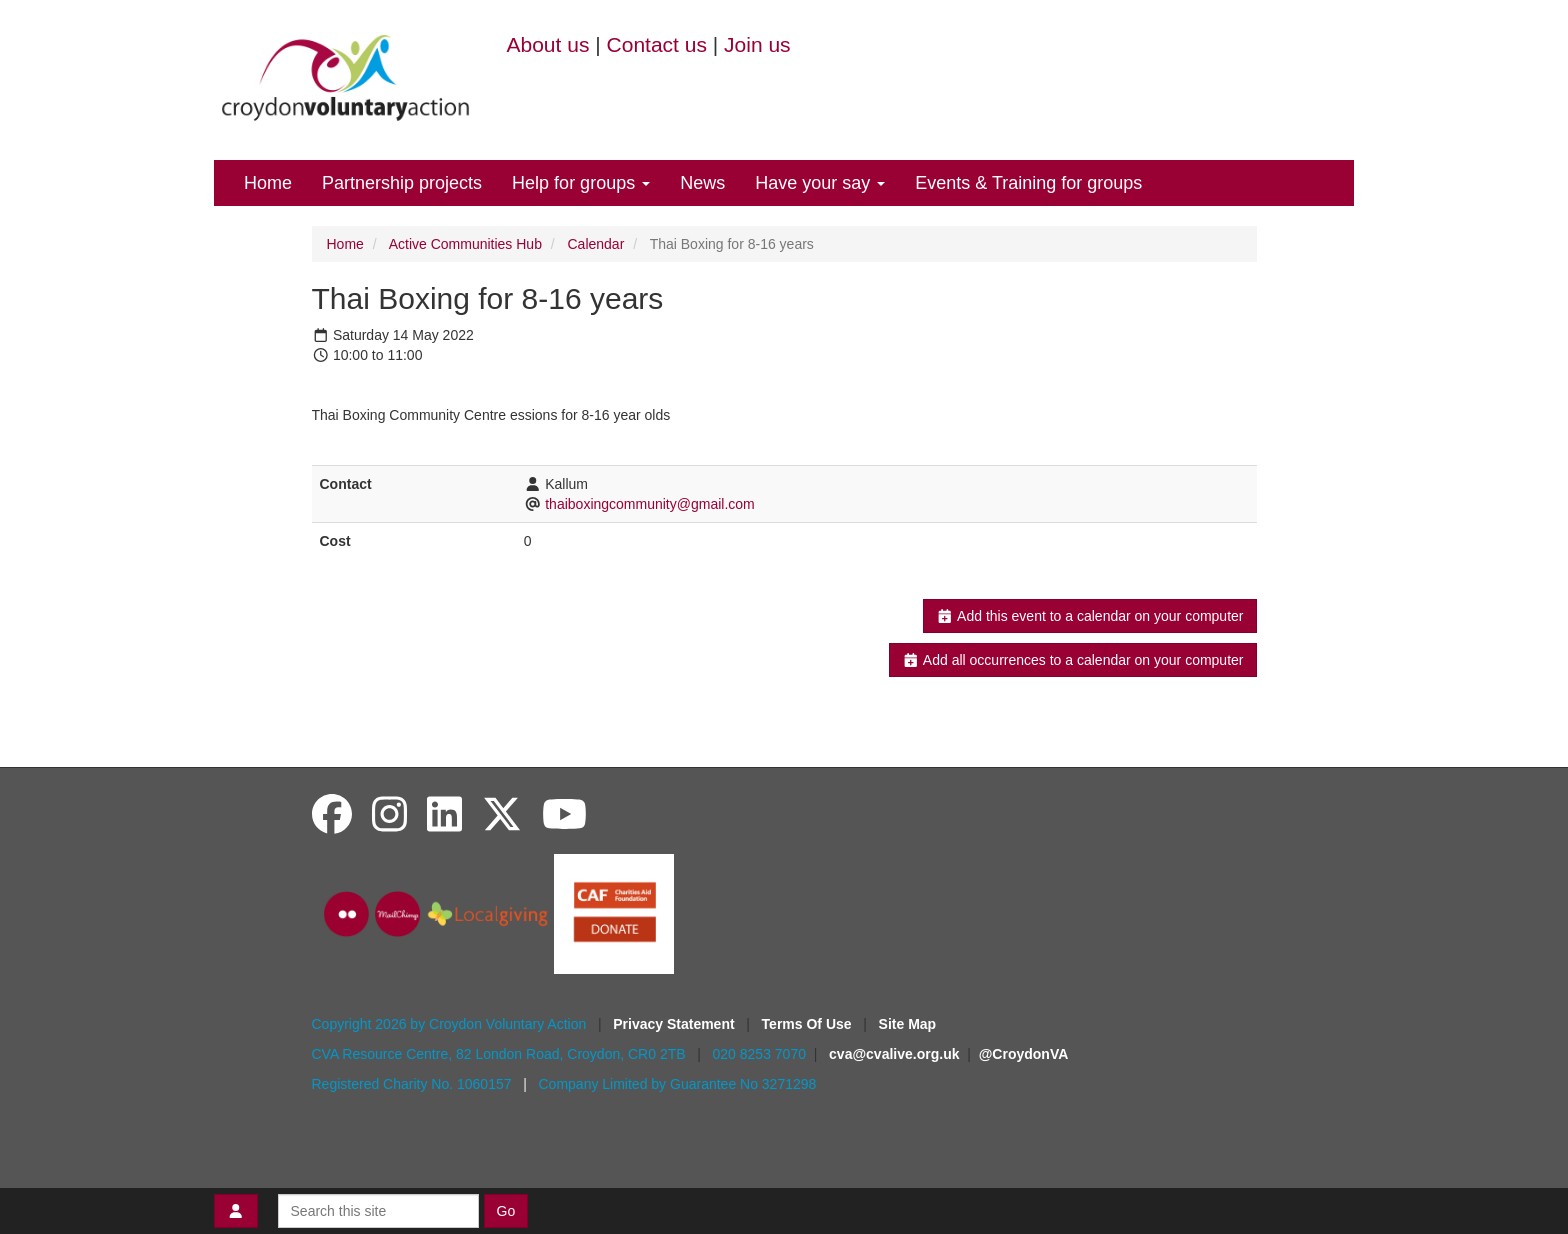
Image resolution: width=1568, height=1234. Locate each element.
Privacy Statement (675, 1024)
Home (268, 183)
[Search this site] (378, 1211)
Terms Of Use (809, 1024)
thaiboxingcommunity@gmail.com (650, 504)
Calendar (596, 244)
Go (506, 1211)
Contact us (657, 44)
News (702, 183)
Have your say (820, 183)
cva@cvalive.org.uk (894, 1054)
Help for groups (581, 183)
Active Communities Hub (465, 244)
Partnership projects (402, 183)
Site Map (908, 1024)
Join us (757, 44)
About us (548, 44)
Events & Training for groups (1028, 183)
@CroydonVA (1024, 1054)
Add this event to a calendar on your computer (1089, 616)
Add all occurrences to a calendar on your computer (1072, 660)
